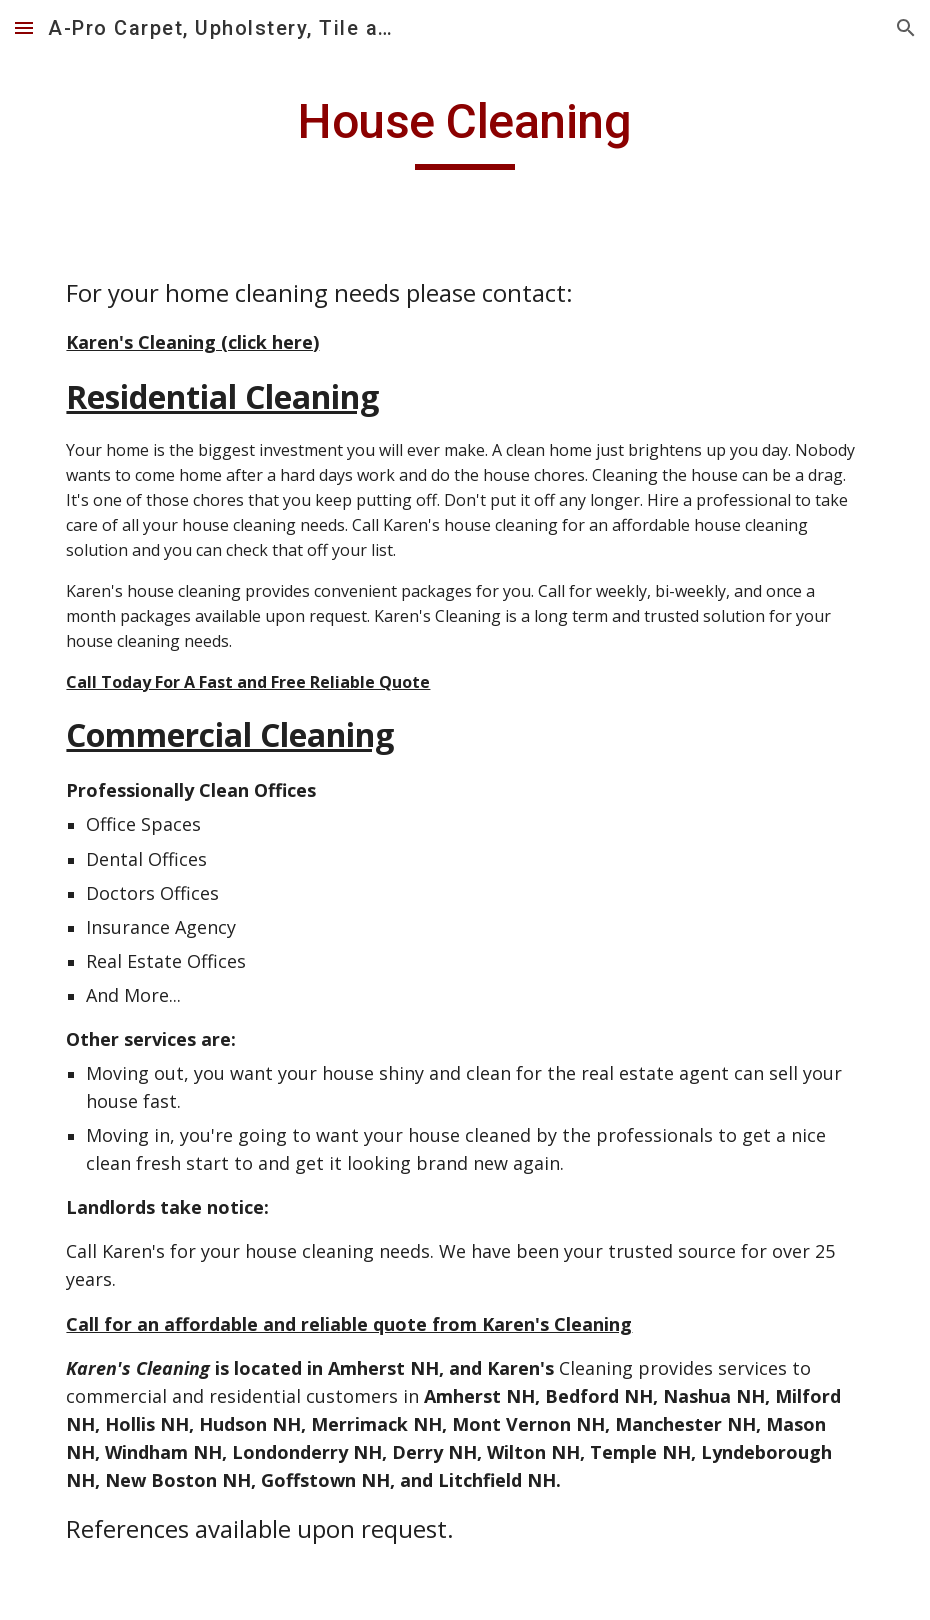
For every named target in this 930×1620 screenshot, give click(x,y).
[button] (24, 27)
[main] (464, 131)
